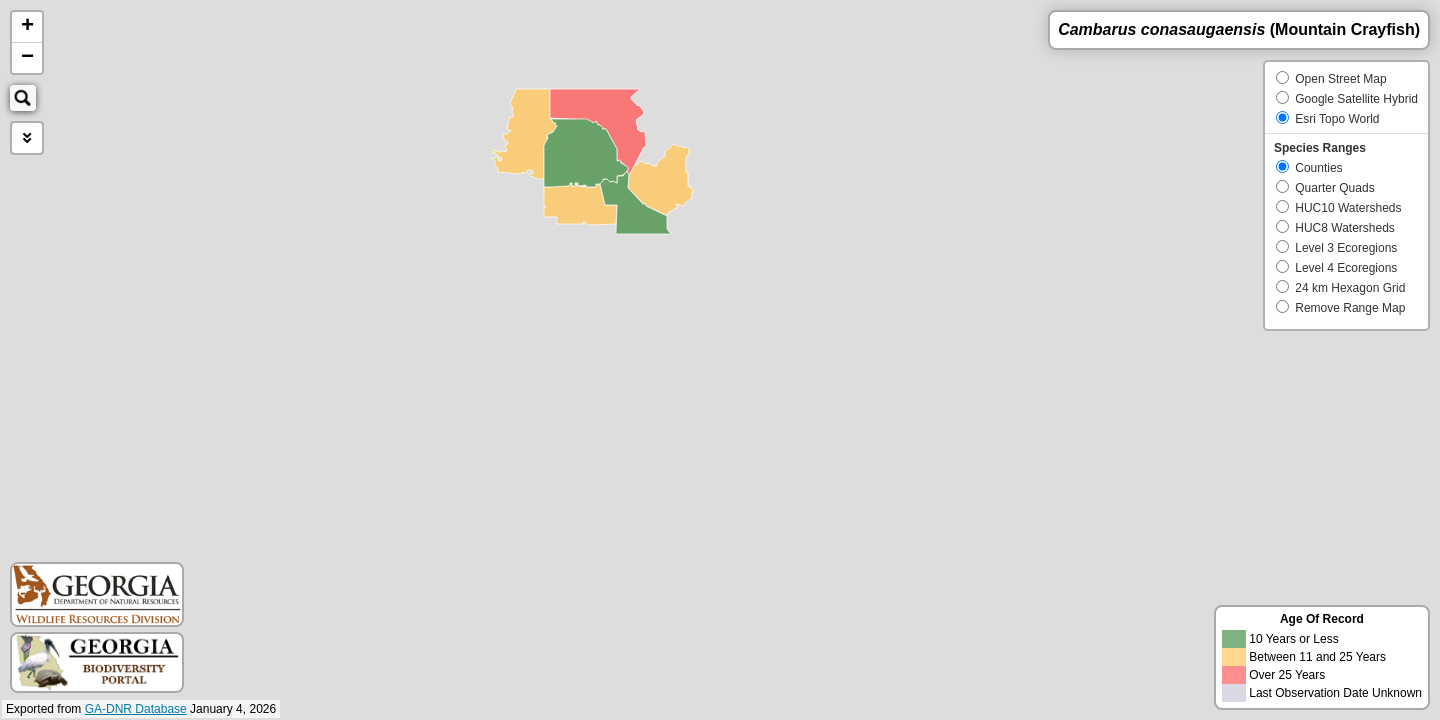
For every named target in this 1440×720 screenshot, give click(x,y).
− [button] (27, 58)
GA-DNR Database (136, 709)
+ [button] (27, 27)
